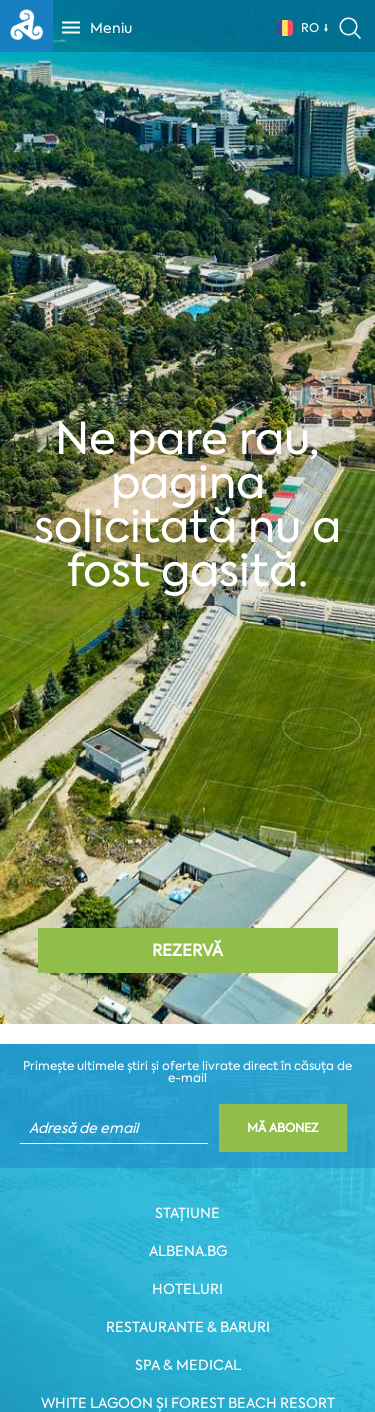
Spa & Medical (188, 1365)
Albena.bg (188, 1251)
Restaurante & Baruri (188, 1327)
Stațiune (187, 1213)
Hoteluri (187, 1289)
